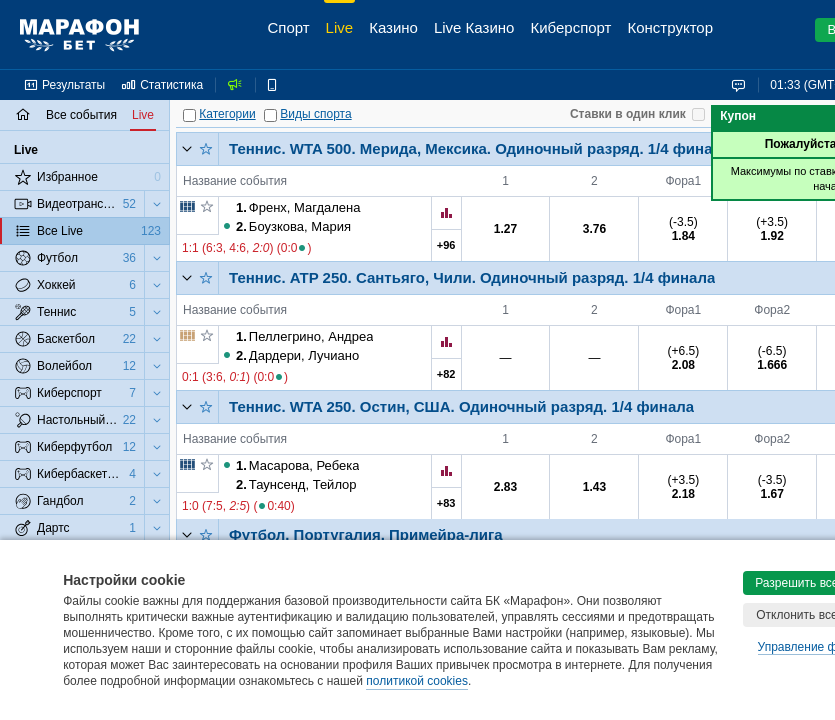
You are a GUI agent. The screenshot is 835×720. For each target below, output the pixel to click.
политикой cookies (417, 681)
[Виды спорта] (270, 115)
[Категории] (189, 115)
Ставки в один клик (628, 114)
